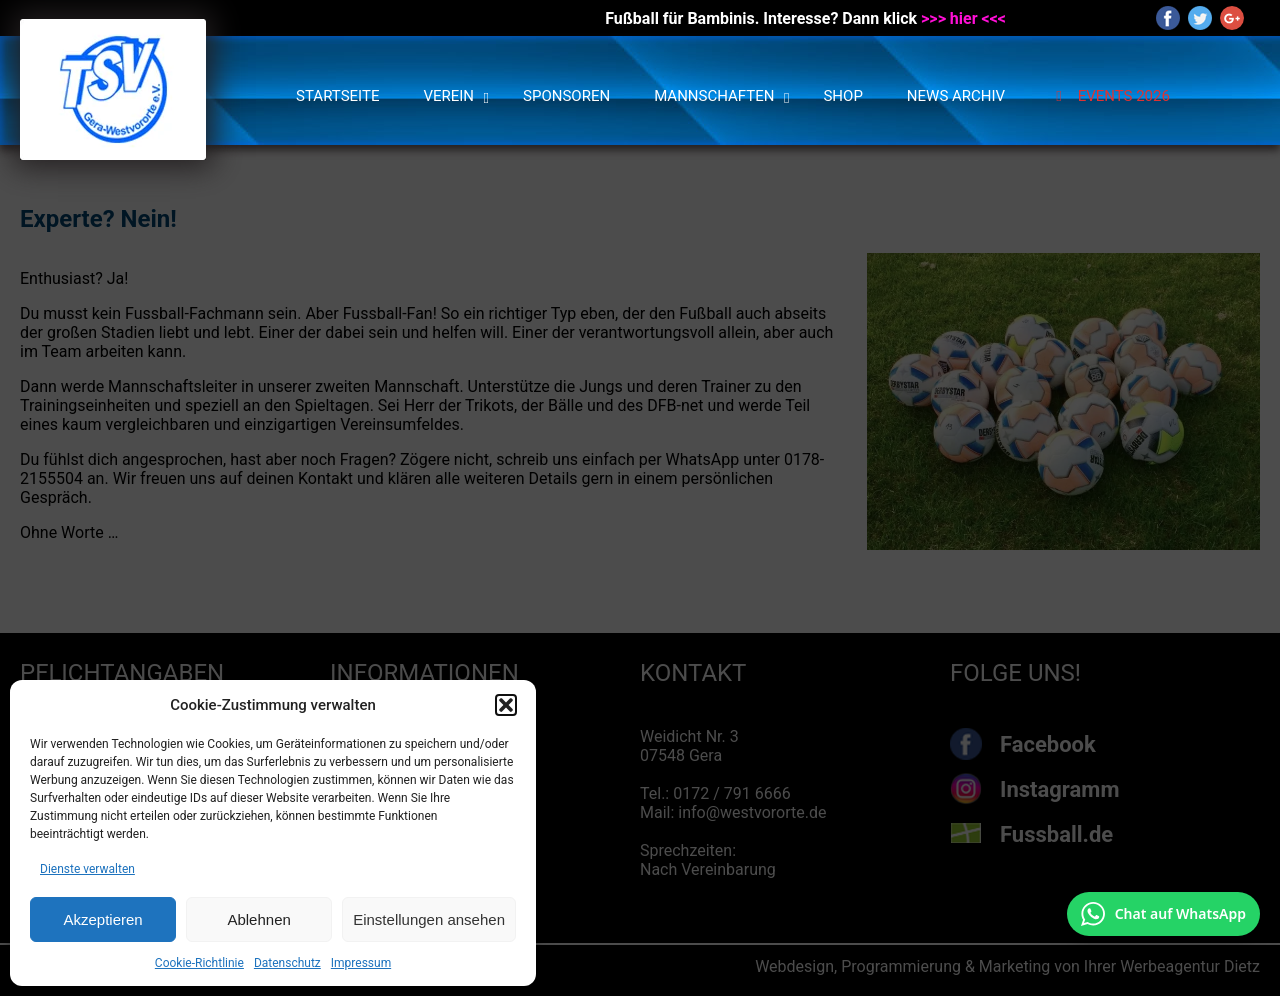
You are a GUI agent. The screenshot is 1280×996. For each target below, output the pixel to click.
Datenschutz (287, 963)
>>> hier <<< (963, 18)
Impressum (361, 963)
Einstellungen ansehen (429, 919)
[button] (506, 705)
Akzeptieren (102, 919)
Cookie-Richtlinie (199, 963)
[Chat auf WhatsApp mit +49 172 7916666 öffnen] (1163, 914)
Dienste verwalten (87, 869)
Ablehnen (258, 919)
